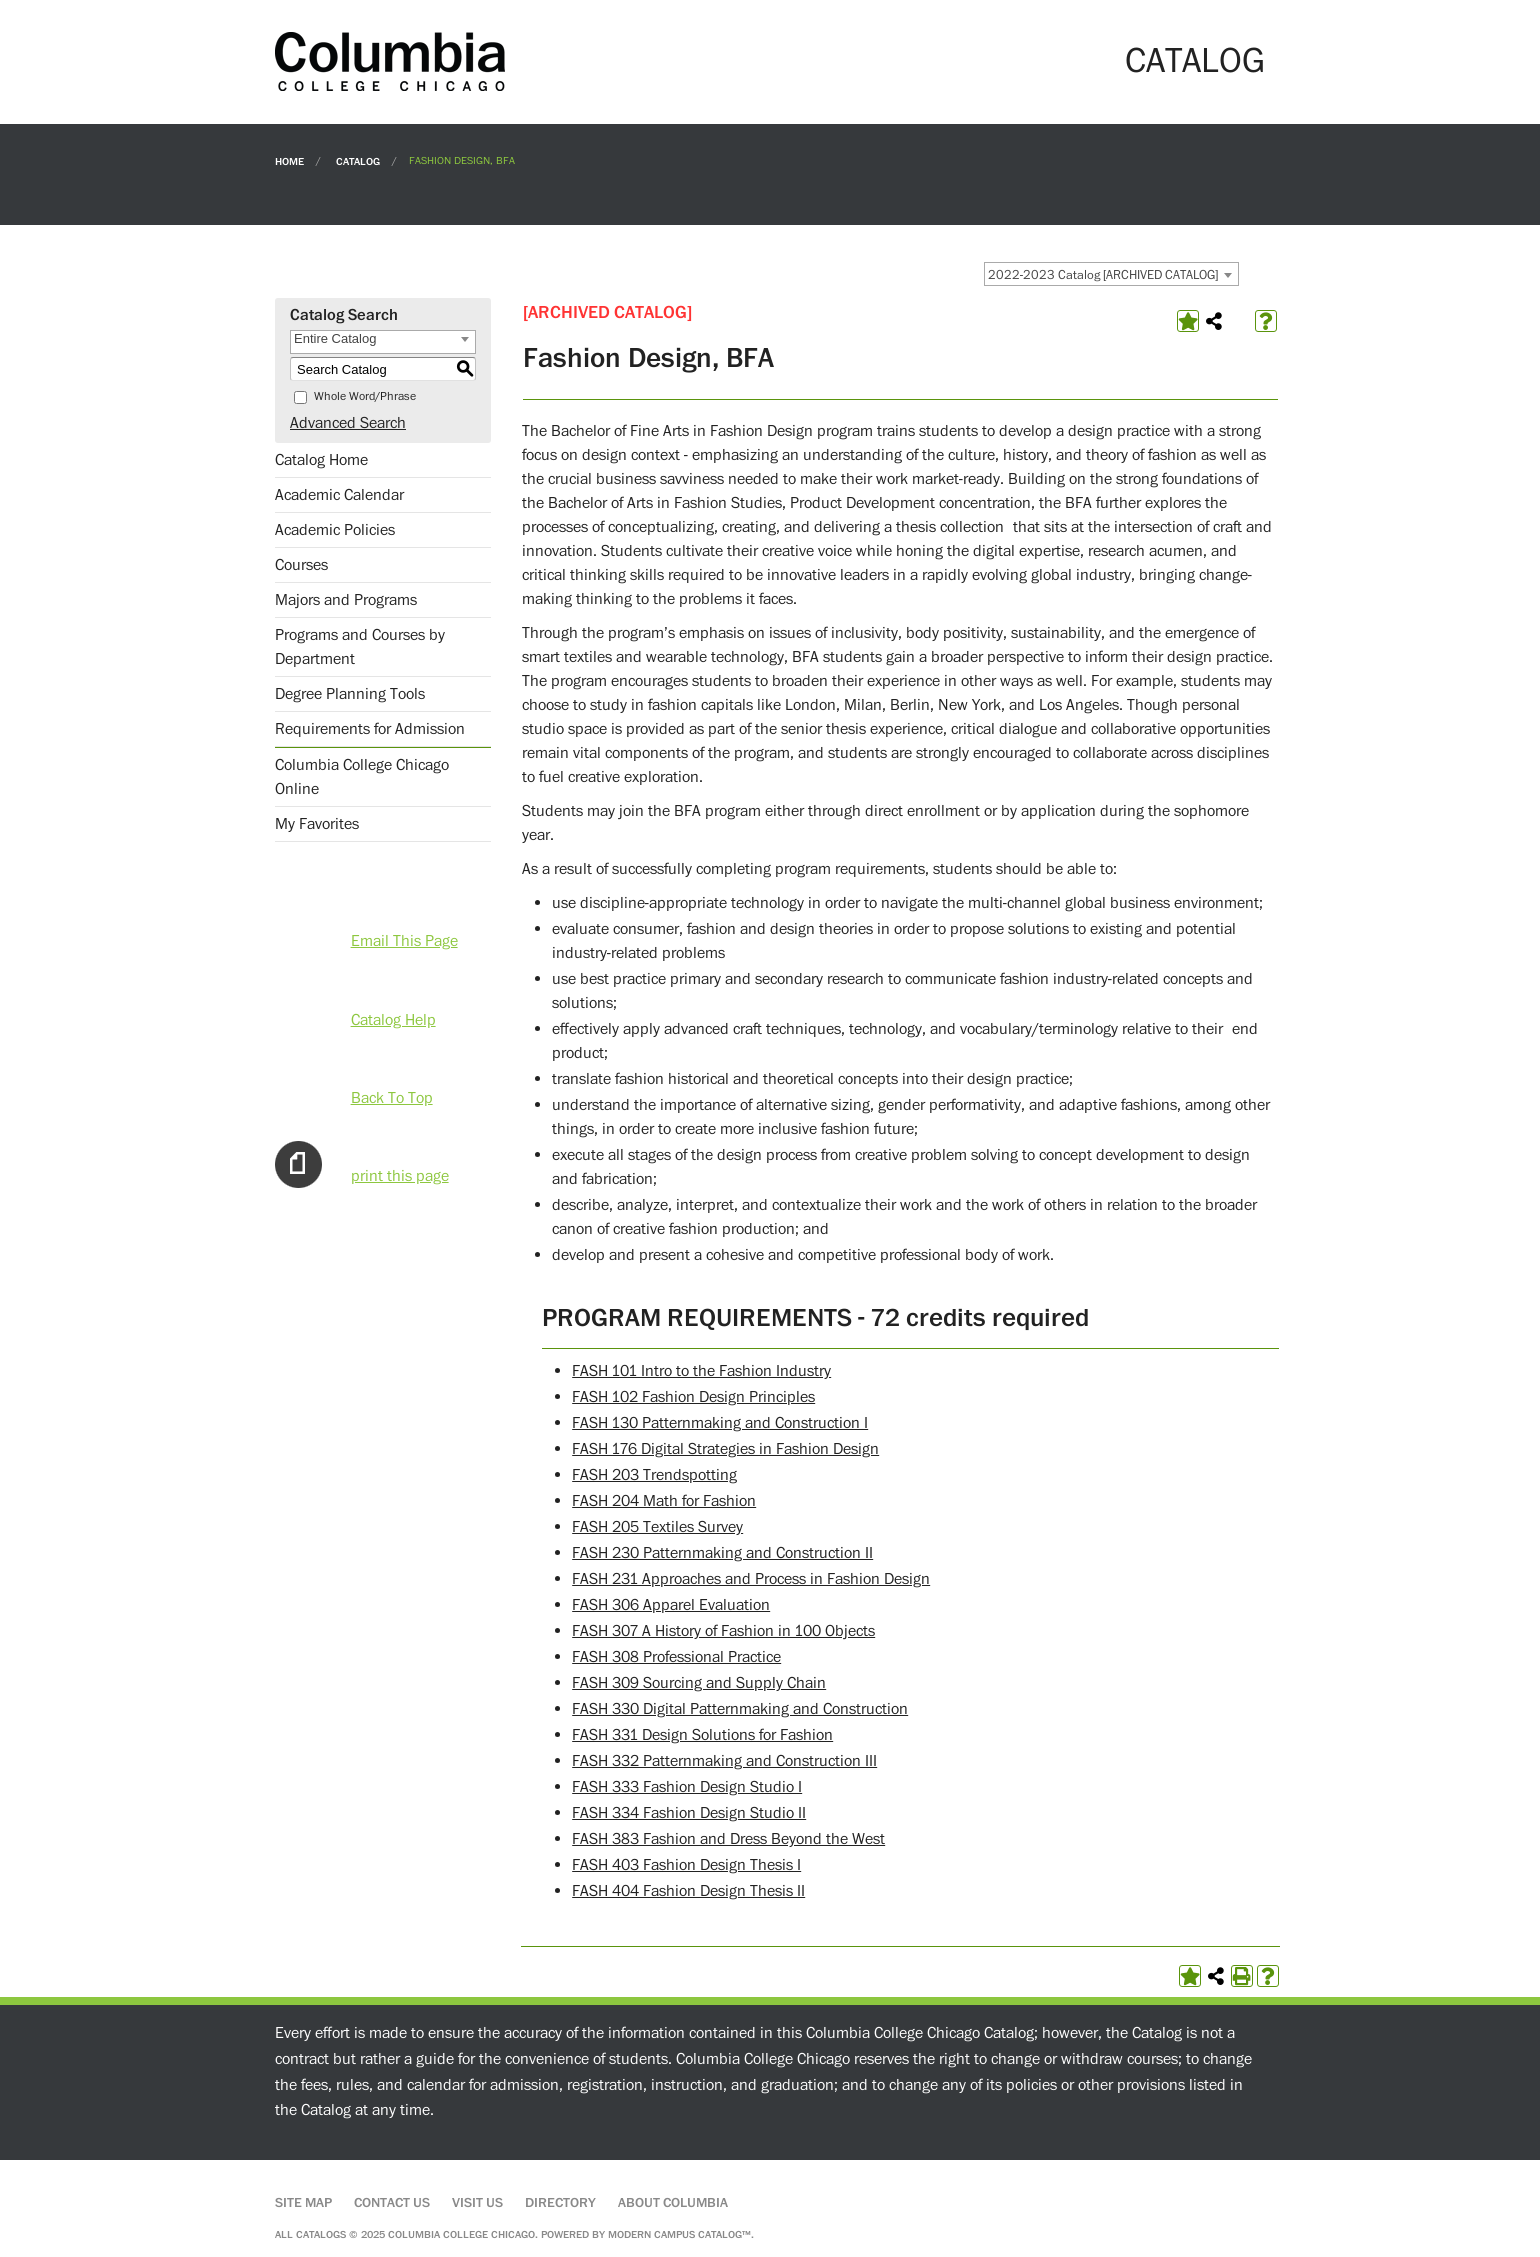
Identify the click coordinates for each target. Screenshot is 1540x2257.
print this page (400, 1176)
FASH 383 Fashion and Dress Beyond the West (728, 1839)
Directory (560, 2203)
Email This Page (404, 941)
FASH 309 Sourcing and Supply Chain (699, 1683)
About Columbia (673, 2203)
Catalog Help (393, 1020)
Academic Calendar (339, 495)
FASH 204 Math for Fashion (664, 1501)
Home (289, 160)
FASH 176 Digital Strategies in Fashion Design (725, 1449)
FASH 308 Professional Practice (676, 1657)
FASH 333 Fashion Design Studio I (687, 1787)
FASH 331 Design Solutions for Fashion (702, 1735)
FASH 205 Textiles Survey (657, 1527)
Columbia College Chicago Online (362, 777)
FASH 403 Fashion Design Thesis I (686, 1865)
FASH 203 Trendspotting (654, 1475)
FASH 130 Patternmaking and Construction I (720, 1423)
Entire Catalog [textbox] (335, 338)
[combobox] (1111, 274)
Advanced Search (348, 423)
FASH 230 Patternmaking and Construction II (722, 1553)
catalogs (321, 2234)
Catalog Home (321, 460)
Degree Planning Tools (350, 694)
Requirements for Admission (370, 729)
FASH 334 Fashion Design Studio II (689, 1813)
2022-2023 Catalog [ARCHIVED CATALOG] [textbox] (1103, 275)
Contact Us (392, 2203)
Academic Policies (335, 530)
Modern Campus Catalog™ (679, 2234)
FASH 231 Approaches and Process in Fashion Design (751, 1579)
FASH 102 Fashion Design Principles (693, 1397)
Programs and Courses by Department (360, 647)
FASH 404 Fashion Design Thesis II (688, 1891)
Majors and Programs (346, 600)
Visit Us (477, 2203)
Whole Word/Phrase (365, 396)
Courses (301, 565)
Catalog (358, 160)
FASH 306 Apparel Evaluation (671, 1605)
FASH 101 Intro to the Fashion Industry (701, 1371)
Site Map (303, 2203)
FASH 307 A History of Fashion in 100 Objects (723, 1631)
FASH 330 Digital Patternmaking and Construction (740, 1709)
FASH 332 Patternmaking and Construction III (724, 1761)
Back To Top (392, 1098)
